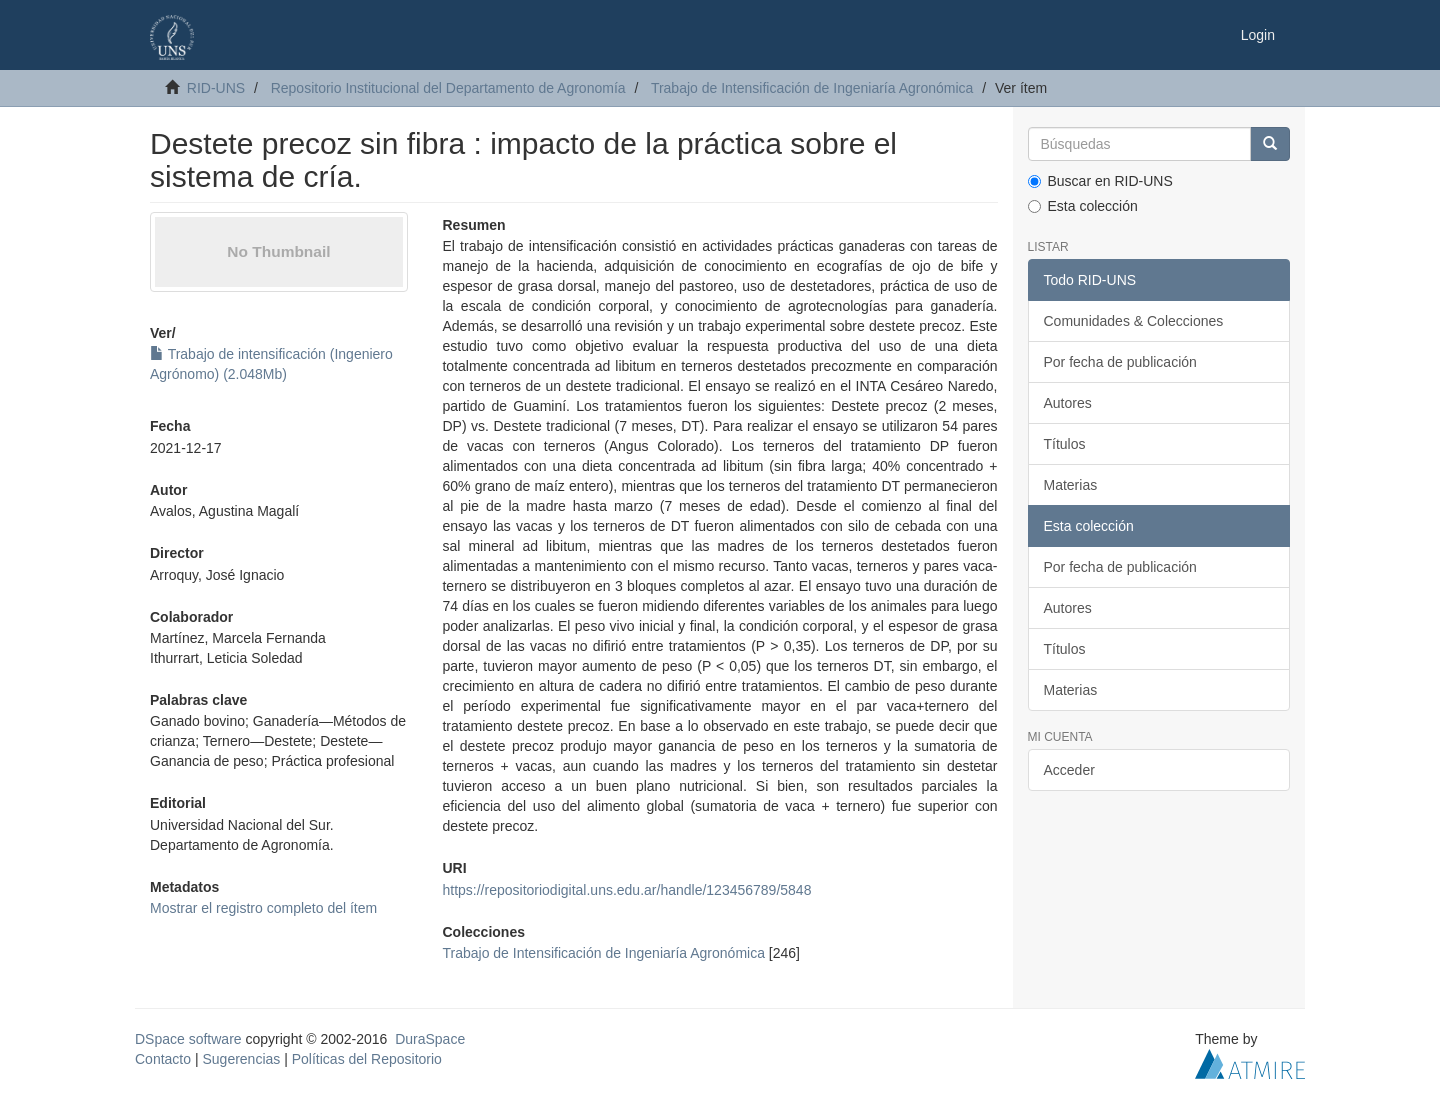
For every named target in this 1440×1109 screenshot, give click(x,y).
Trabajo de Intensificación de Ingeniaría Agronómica (812, 88)
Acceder (1069, 770)
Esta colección (1083, 206)
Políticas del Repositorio (367, 1059)
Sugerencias (241, 1059)
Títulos (1065, 444)
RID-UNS (216, 88)
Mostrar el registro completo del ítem (263, 908)
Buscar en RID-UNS (1100, 181)
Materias (1071, 485)
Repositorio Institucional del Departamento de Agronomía (448, 88)
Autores (1068, 403)
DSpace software (188, 1039)
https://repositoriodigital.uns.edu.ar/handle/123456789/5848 (626, 890)
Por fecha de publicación (1120, 362)
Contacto (163, 1059)
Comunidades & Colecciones (1134, 321)
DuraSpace (430, 1039)
